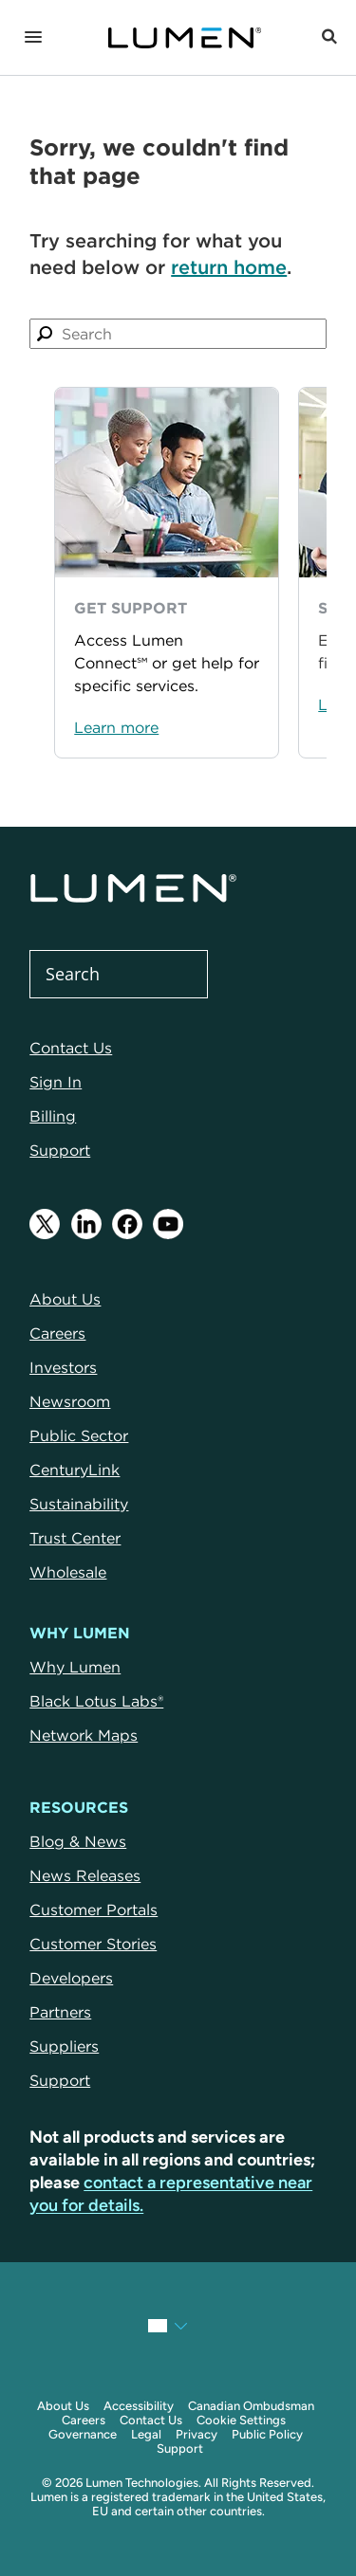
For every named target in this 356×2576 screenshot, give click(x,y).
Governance (82, 2434)
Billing (52, 1115)
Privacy (196, 2434)
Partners (60, 2011)
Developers (71, 1977)
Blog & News (77, 1841)
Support (59, 1150)
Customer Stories (93, 1943)
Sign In (55, 1081)
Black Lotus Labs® (96, 1700)
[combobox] (178, 334)
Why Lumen (75, 1666)
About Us (63, 2406)
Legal (146, 2434)
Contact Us (70, 1047)
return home (229, 267)
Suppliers (64, 2046)
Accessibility (138, 2406)
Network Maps (83, 1735)
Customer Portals (93, 1909)
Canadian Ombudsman (251, 2406)
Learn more (116, 727)
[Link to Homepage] (184, 37)
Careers (83, 2420)
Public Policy (267, 2434)
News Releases (85, 1875)
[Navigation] (33, 38)
